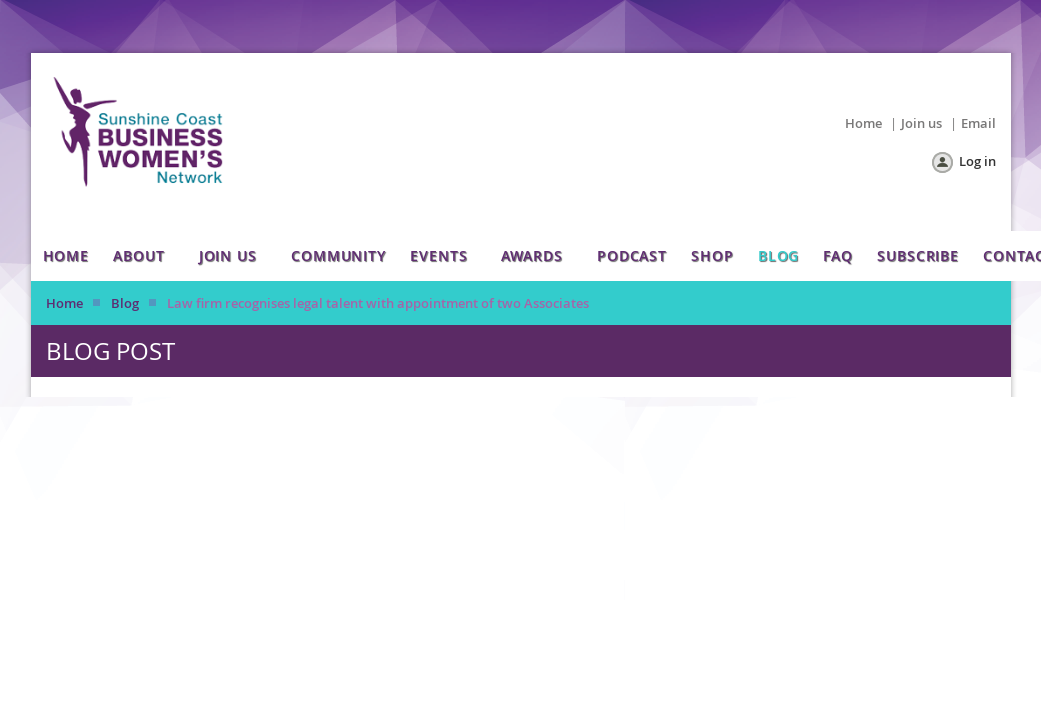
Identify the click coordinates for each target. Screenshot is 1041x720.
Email (978, 123)
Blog (125, 303)
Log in (977, 161)
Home (863, 123)
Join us (921, 123)
